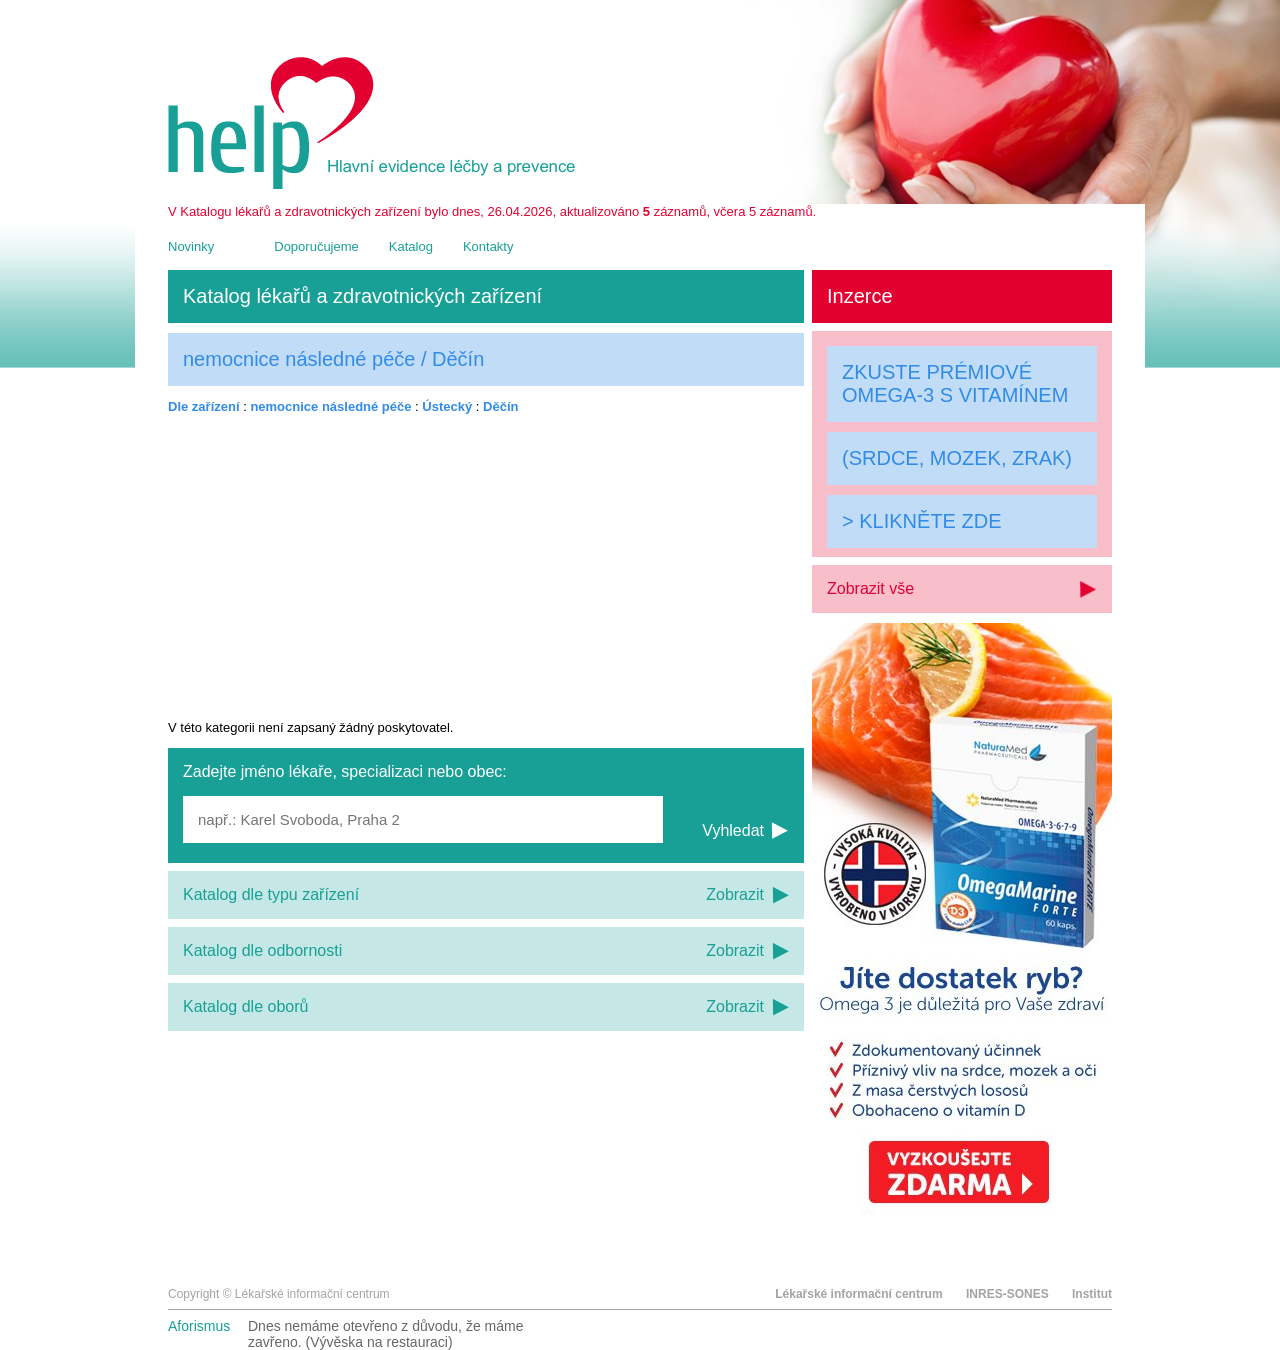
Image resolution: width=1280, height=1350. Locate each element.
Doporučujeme (316, 246)
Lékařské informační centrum (858, 1294)
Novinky (191, 246)
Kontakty (488, 246)
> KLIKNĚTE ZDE (922, 521)
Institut (1092, 1294)
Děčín (500, 406)
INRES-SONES (1007, 1294)
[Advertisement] (486, 567)
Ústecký (447, 406)
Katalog (411, 246)
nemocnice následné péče (330, 406)
